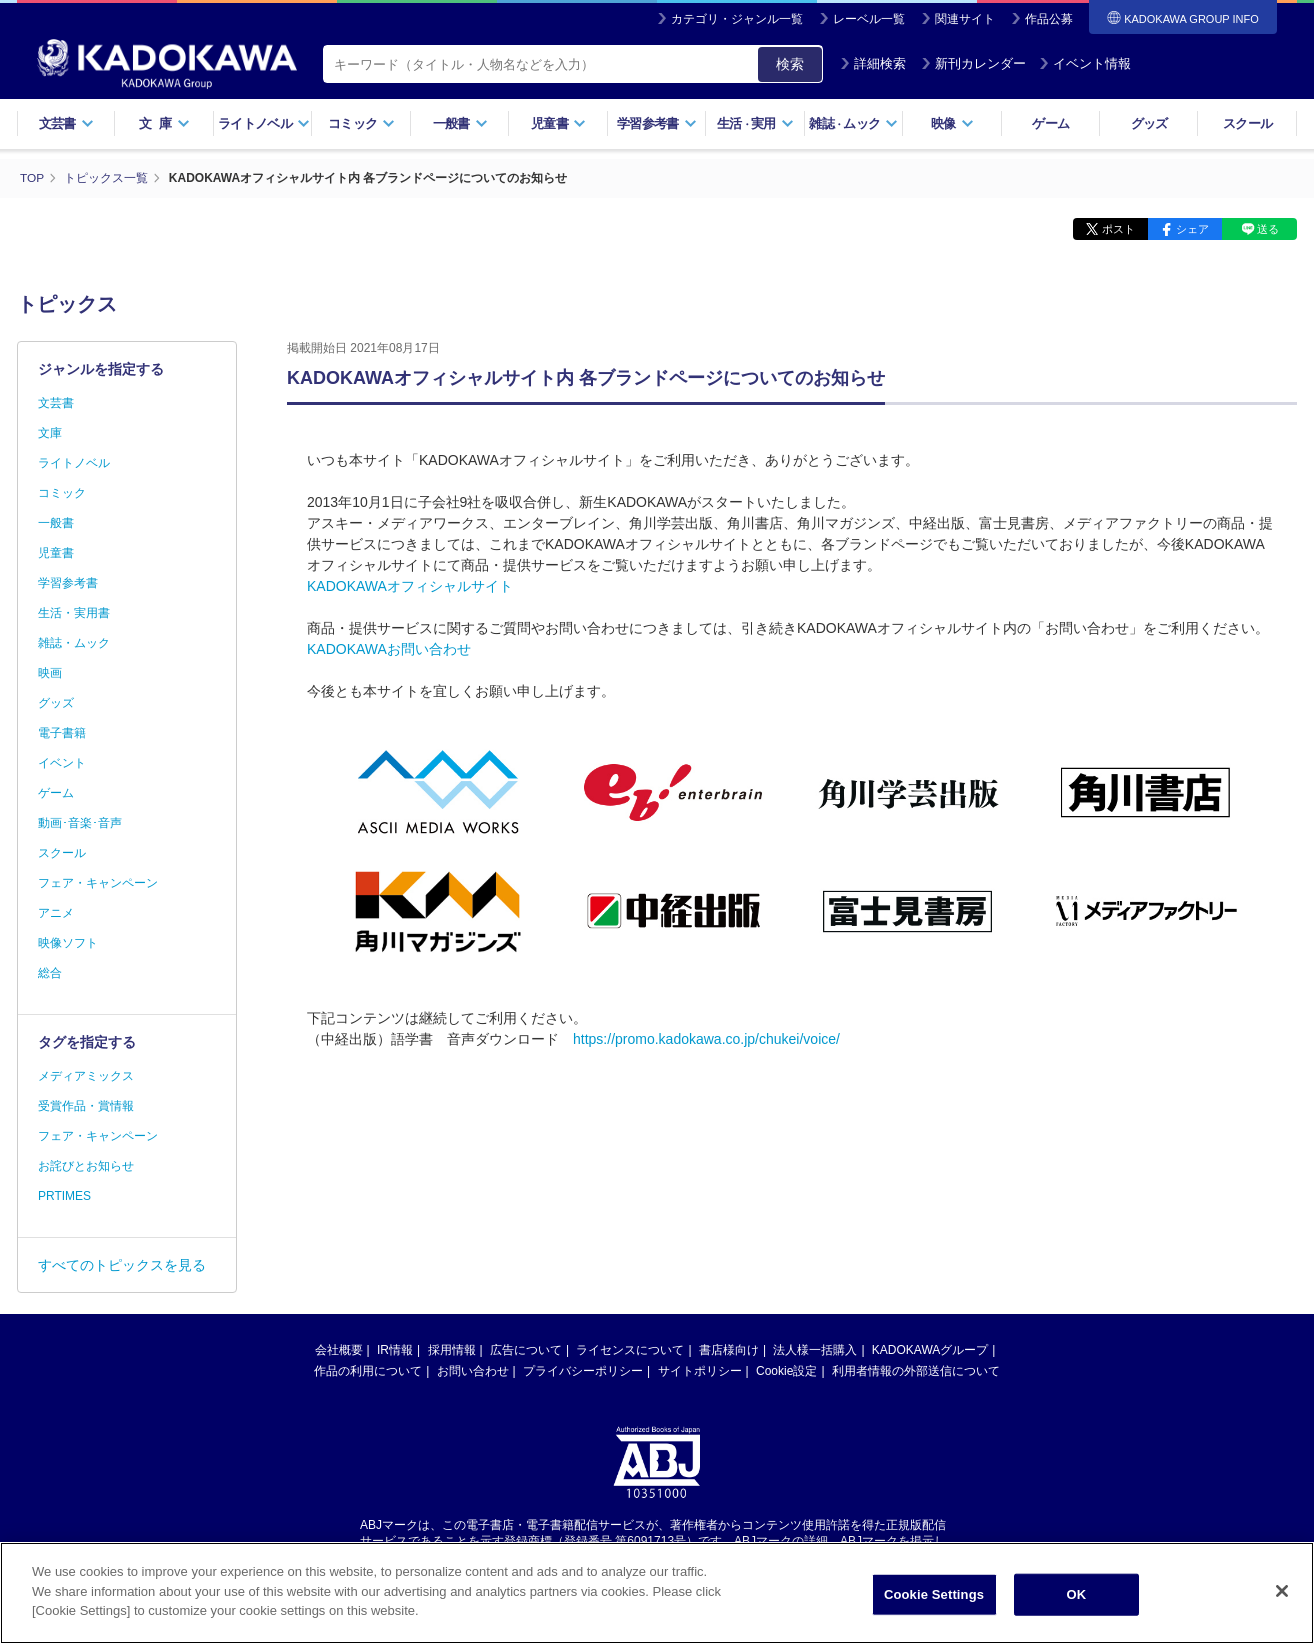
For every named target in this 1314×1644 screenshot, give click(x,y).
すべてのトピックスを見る (122, 1264)
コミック (361, 123)
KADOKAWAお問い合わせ (389, 648)
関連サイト (965, 19)
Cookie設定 (786, 1370)
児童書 (558, 123)
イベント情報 (1085, 63)
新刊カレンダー (973, 63)
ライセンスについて (630, 1349)
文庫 (50, 432)
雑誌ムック (853, 123)
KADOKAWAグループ (930, 1349)
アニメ (56, 912)
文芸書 (66, 123)
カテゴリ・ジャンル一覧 (737, 19)
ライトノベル (264, 123)
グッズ (1149, 123)
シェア (1189, 228)
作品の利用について (368, 1370)
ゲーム (1050, 123)
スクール (1247, 123)
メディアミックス (86, 1075)
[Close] (1282, 1591)
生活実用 (755, 123)
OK (1077, 1594)
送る (1267, 228)
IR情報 (395, 1349)
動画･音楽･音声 (80, 822)
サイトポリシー (700, 1370)
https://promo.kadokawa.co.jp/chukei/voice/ (706, 1038)
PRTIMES (64, 1195)
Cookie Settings (934, 1594)
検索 (790, 64)
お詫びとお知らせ (86, 1165)
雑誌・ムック (74, 642)
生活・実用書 (74, 612)
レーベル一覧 (869, 19)
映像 (952, 123)
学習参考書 (657, 123)
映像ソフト (68, 942)
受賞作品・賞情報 (86, 1105)
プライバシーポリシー (583, 1370)
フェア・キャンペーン (98, 882)
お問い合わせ (473, 1370)
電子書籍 (62, 732)
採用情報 (452, 1349)
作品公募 (1049, 19)
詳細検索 (873, 63)
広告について (526, 1349)
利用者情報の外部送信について (916, 1370)
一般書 (460, 123)
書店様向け (729, 1349)
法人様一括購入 (815, 1349)
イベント (62, 762)
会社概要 (339, 1349)
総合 (50, 972)
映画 (50, 672)
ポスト (1112, 228)
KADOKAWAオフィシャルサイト (410, 585)
